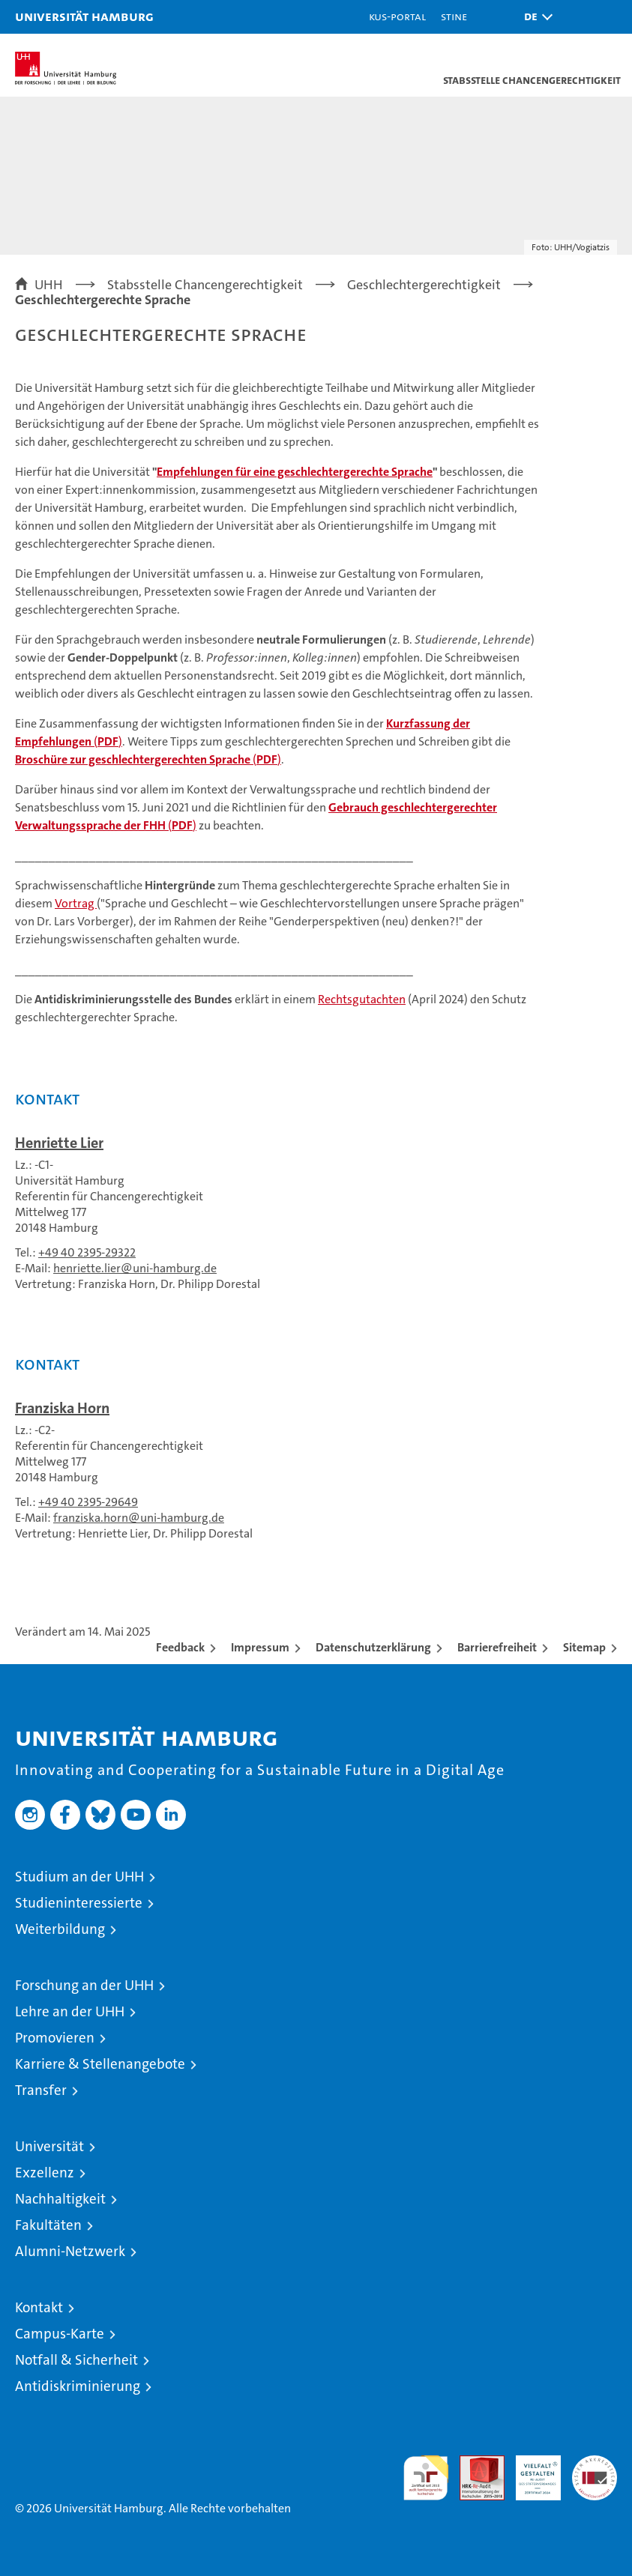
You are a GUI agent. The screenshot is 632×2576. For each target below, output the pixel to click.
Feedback (180, 1647)
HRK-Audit (530, 2471)
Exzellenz (44, 2172)
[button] (534, 17)
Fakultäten (48, 2225)
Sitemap (584, 1647)
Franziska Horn (62, 1408)
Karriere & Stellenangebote (100, 2064)
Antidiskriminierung (77, 2386)
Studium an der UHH (79, 1876)
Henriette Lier (59, 1142)
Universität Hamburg (84, 16)
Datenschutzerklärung (373, 1647)
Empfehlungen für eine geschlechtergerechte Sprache (295, 472)
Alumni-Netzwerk (70, 2251)
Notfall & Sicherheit (76, 2359)
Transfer (41, 2090)
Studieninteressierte (78, 1902)
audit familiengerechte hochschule (425, 2477)
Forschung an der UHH (84, 1985)
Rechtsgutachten (362, 999)
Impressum (260, 1647)
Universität (49, 2146)
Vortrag (76, 903)
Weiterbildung (60, 1929)
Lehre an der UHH (69, 2011)
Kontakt (39, 2307)
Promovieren (54, 2037)
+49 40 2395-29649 (88, 1502)
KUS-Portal (397, 16)
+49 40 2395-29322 (87, 1252)
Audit (474, 2463)
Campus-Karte (59, 2333)
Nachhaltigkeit (60, 2198)
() (148, 759)
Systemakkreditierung (594, 2463)
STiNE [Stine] (454, 16)
